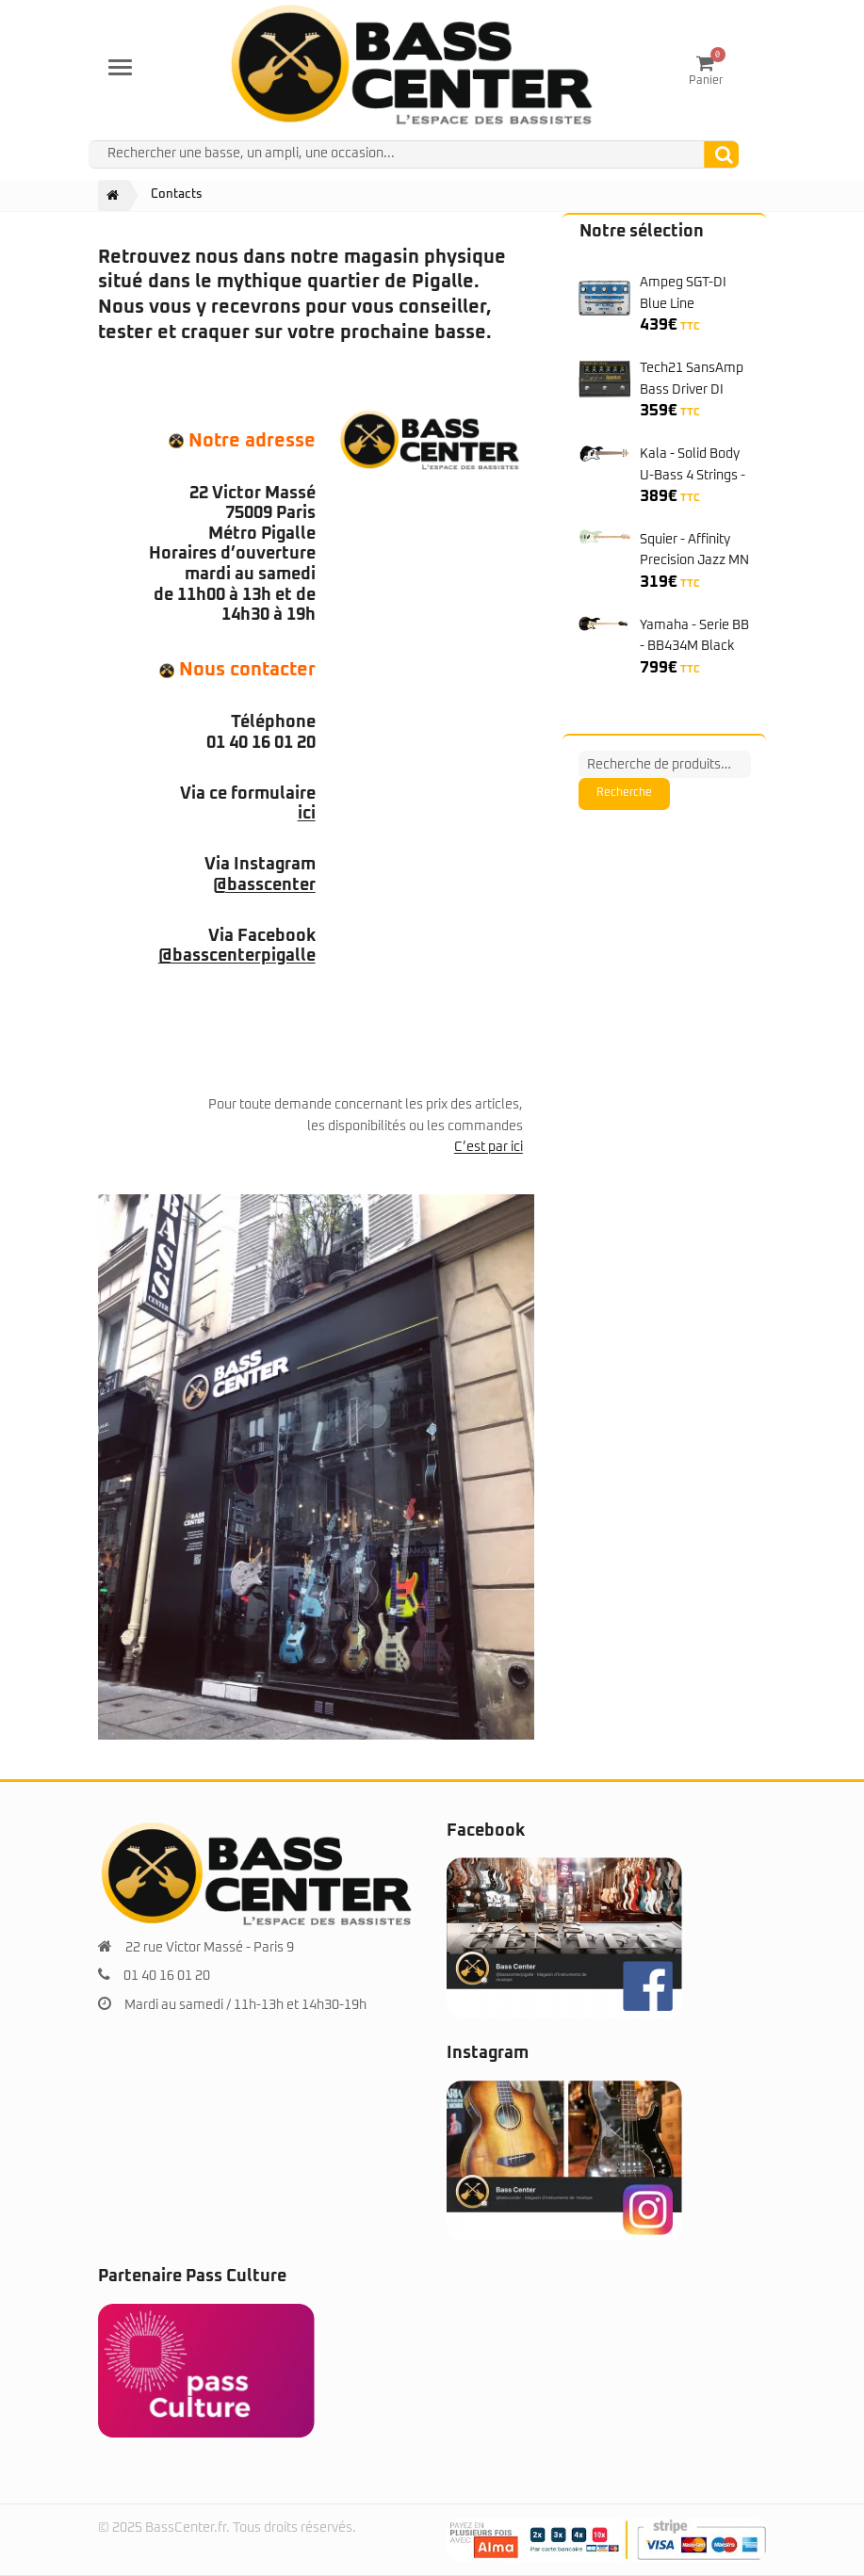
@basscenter (264, 885)
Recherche (624, 793)
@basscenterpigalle (237, 956)
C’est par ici (488, 1147)
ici (307, 813)
